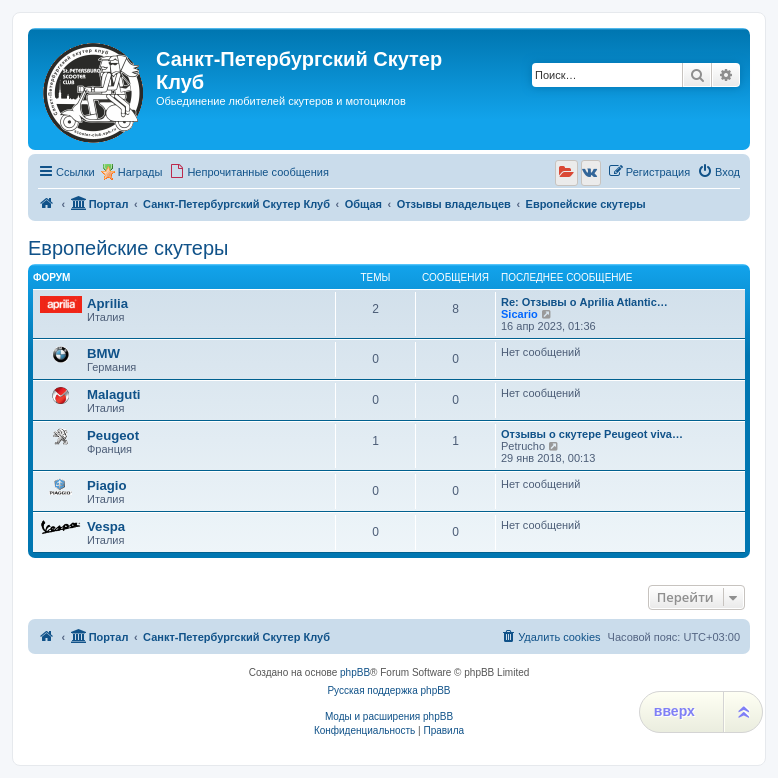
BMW (103, 353)
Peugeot (113, 435)
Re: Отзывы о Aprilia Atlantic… (584, 302)
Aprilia (107, 303)
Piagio (107, 485)
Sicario (519, 314)
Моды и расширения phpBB (389, 716)
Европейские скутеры (128, 248)
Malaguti (113, 394)
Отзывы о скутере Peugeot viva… (592, 434)
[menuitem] (249, 172)
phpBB (355, 672)
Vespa (106, 526)
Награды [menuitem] (140, 172)
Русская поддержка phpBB (388, 690)
